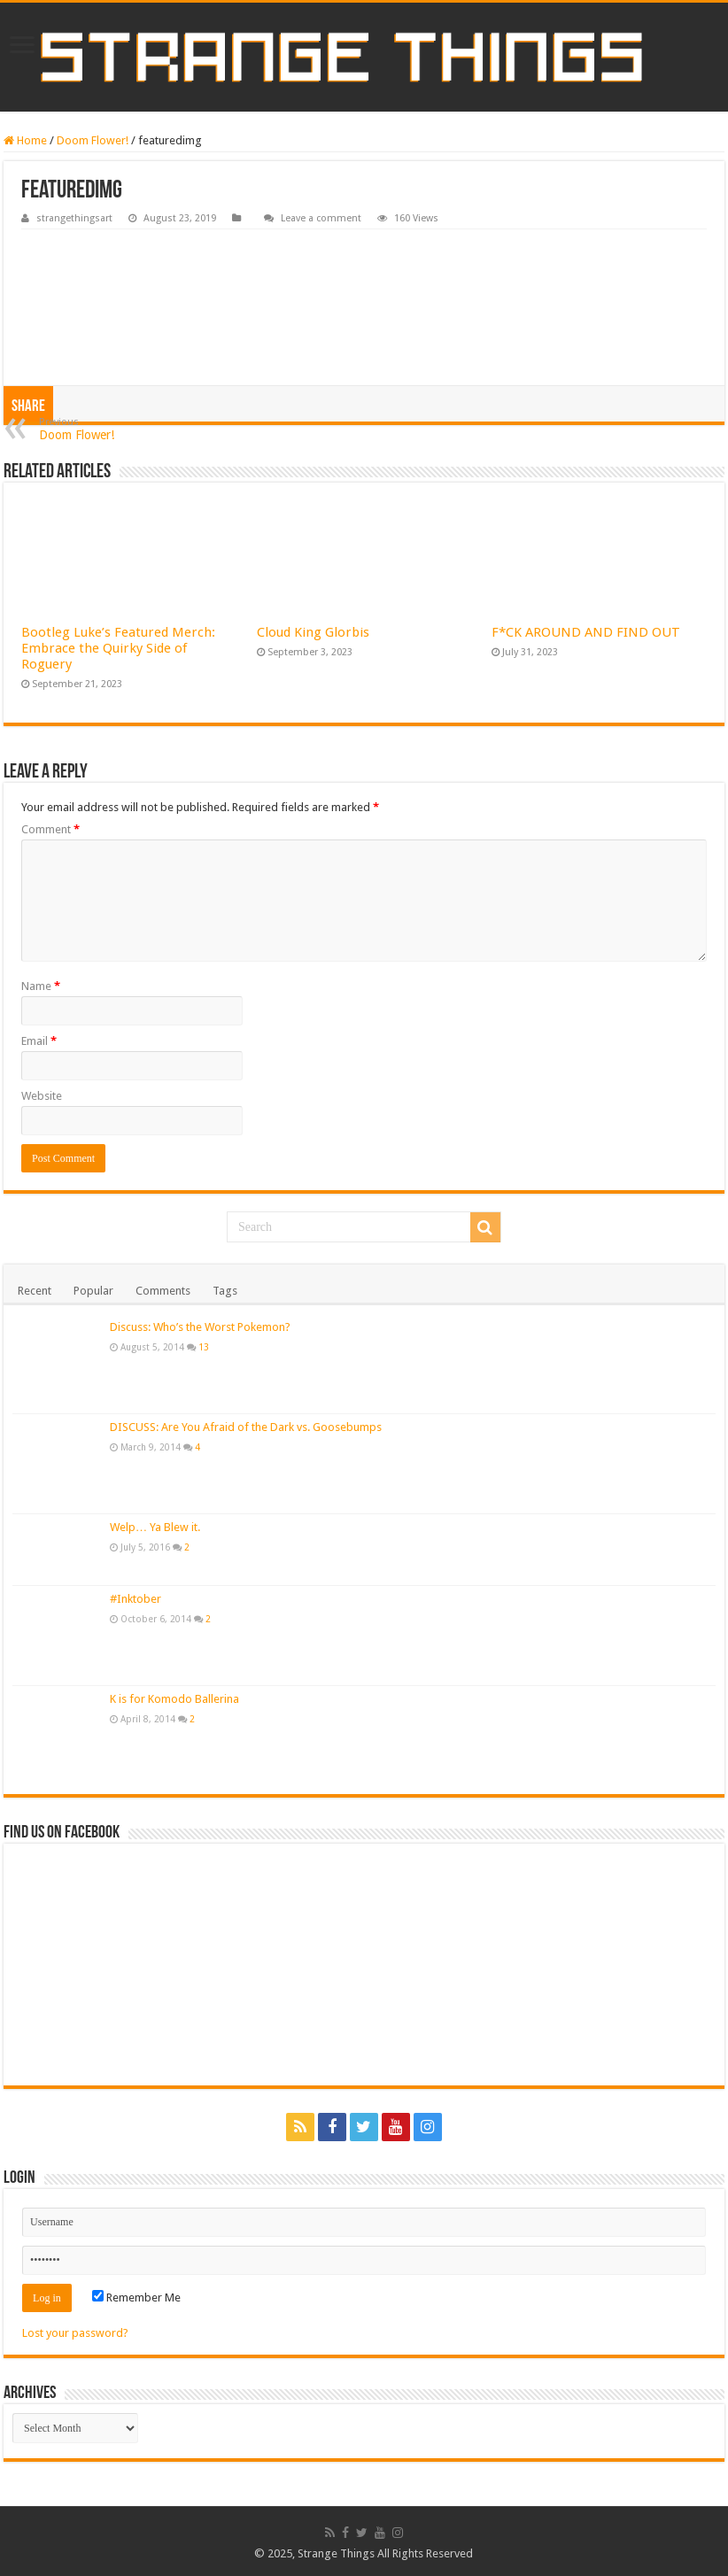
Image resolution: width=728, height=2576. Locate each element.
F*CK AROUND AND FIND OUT (586, 632)
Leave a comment (321, 218)
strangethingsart (74, 218)
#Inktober (135, 1598)
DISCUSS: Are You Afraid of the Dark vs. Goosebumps (246, 1427)
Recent (34, 1290)
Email (39, 1041)
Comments (163, 1290)
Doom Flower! (92, 140)
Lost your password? (75, 2333)
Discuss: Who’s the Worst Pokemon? (200, 1327)
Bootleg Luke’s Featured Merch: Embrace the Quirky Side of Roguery (118, 648)
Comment (50, 829)
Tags (225, 1290)
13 (203, 1347)
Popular (93, 1290)
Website (41, 1095)
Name (40, 986)
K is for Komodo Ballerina (174, 1699)
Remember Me (136, 2297)
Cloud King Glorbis (313, 632)
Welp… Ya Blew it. (155, 1527)
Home (25, 140)
